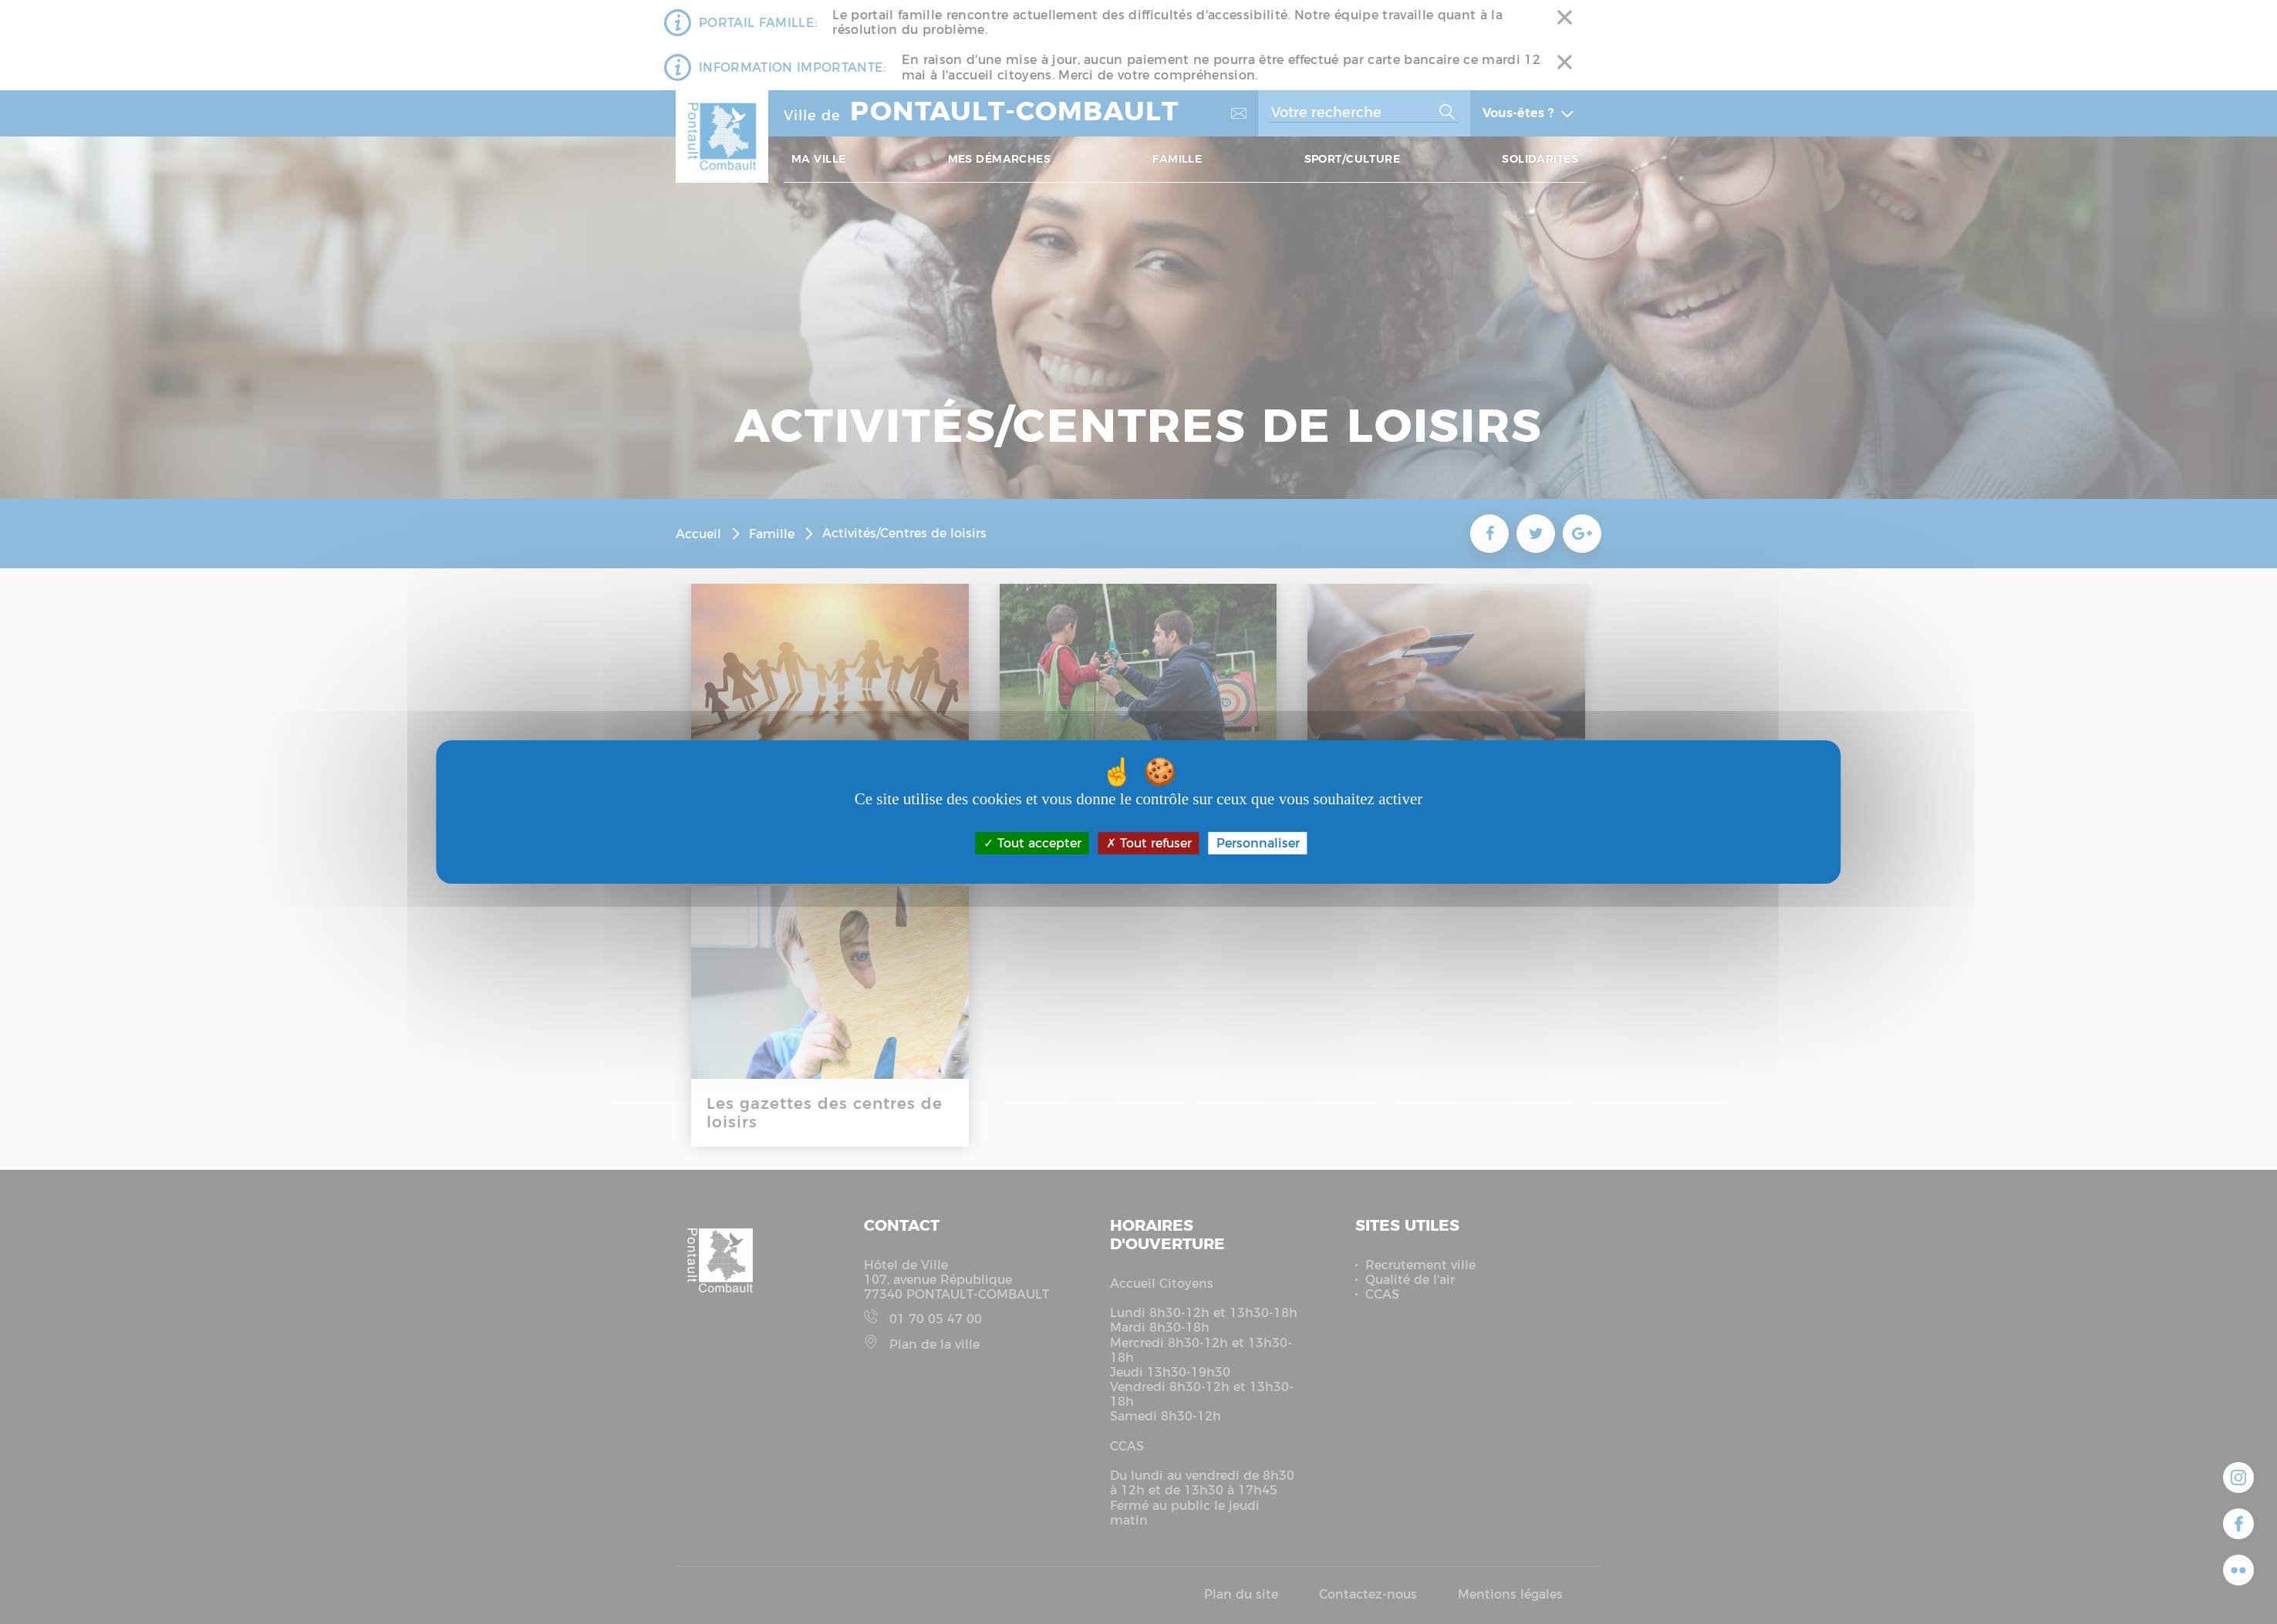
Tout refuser (1149, 843)
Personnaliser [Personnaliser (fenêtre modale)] (1258, 843)
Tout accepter (1032, 843)
